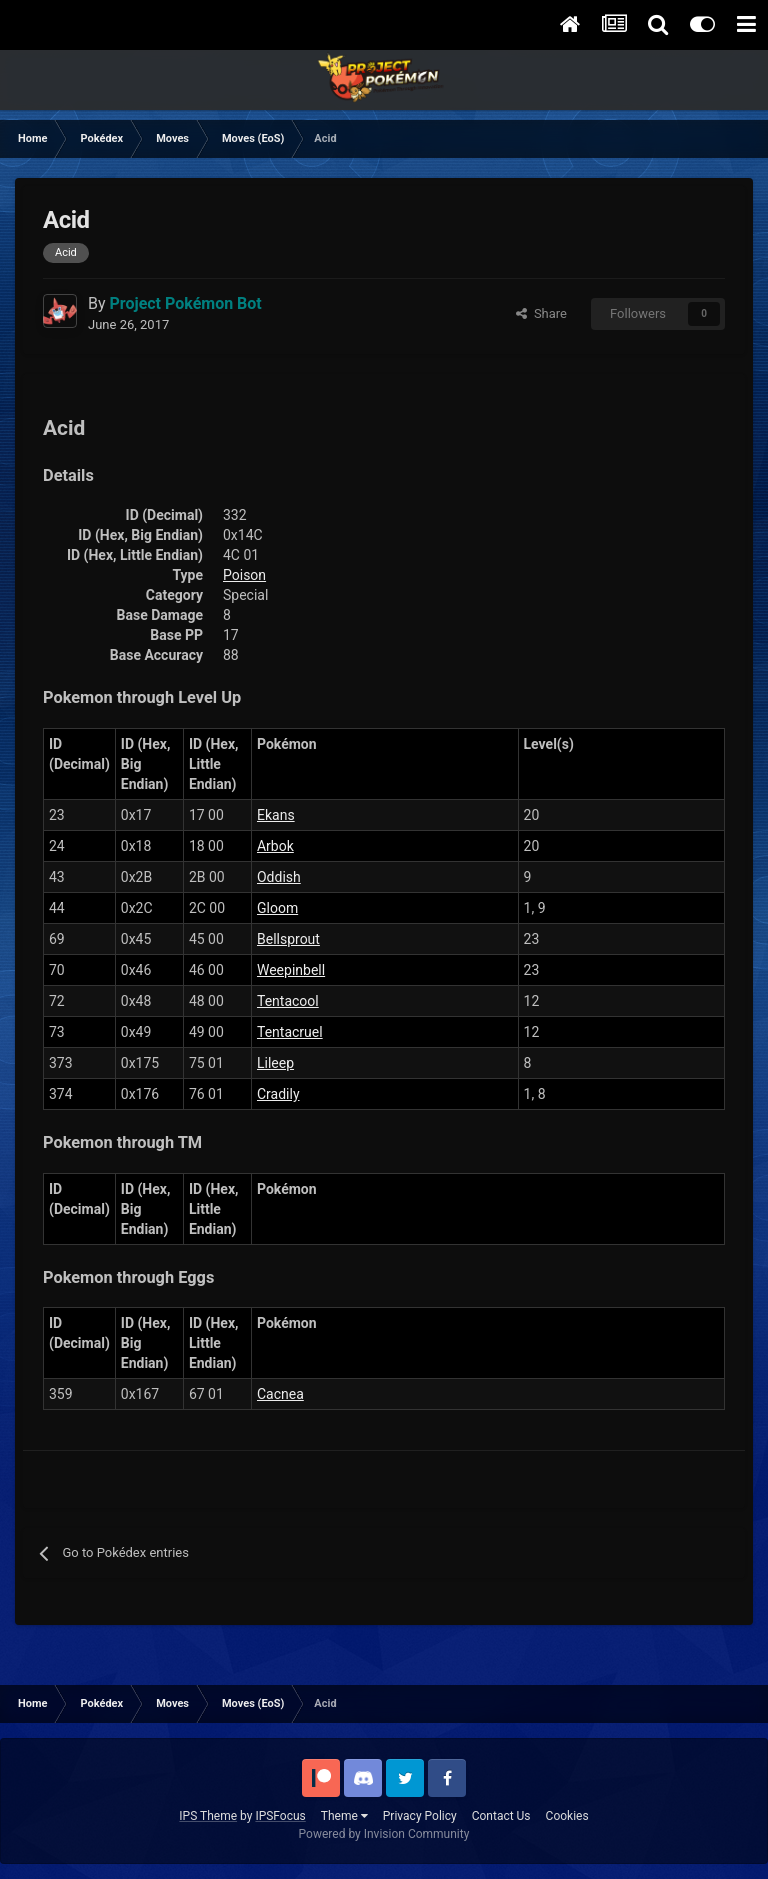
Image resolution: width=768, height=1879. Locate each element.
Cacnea (280, 1394)
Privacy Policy (420, 1816)
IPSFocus (280, 1816)
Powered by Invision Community (384, 1834)
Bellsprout (288, 939)
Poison (244, 575)
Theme (344, 1816)
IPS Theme (208, 1816)
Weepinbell (291, 970)
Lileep (275, 1063)
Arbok (275, 846)
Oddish (279, 877)
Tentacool (288, 1001)
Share (541, 313)
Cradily (278, 1094)
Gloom (277, 908)
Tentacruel (290, 1032)
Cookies (567, 1816)
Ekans (276, 815)
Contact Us (501, 1816)
